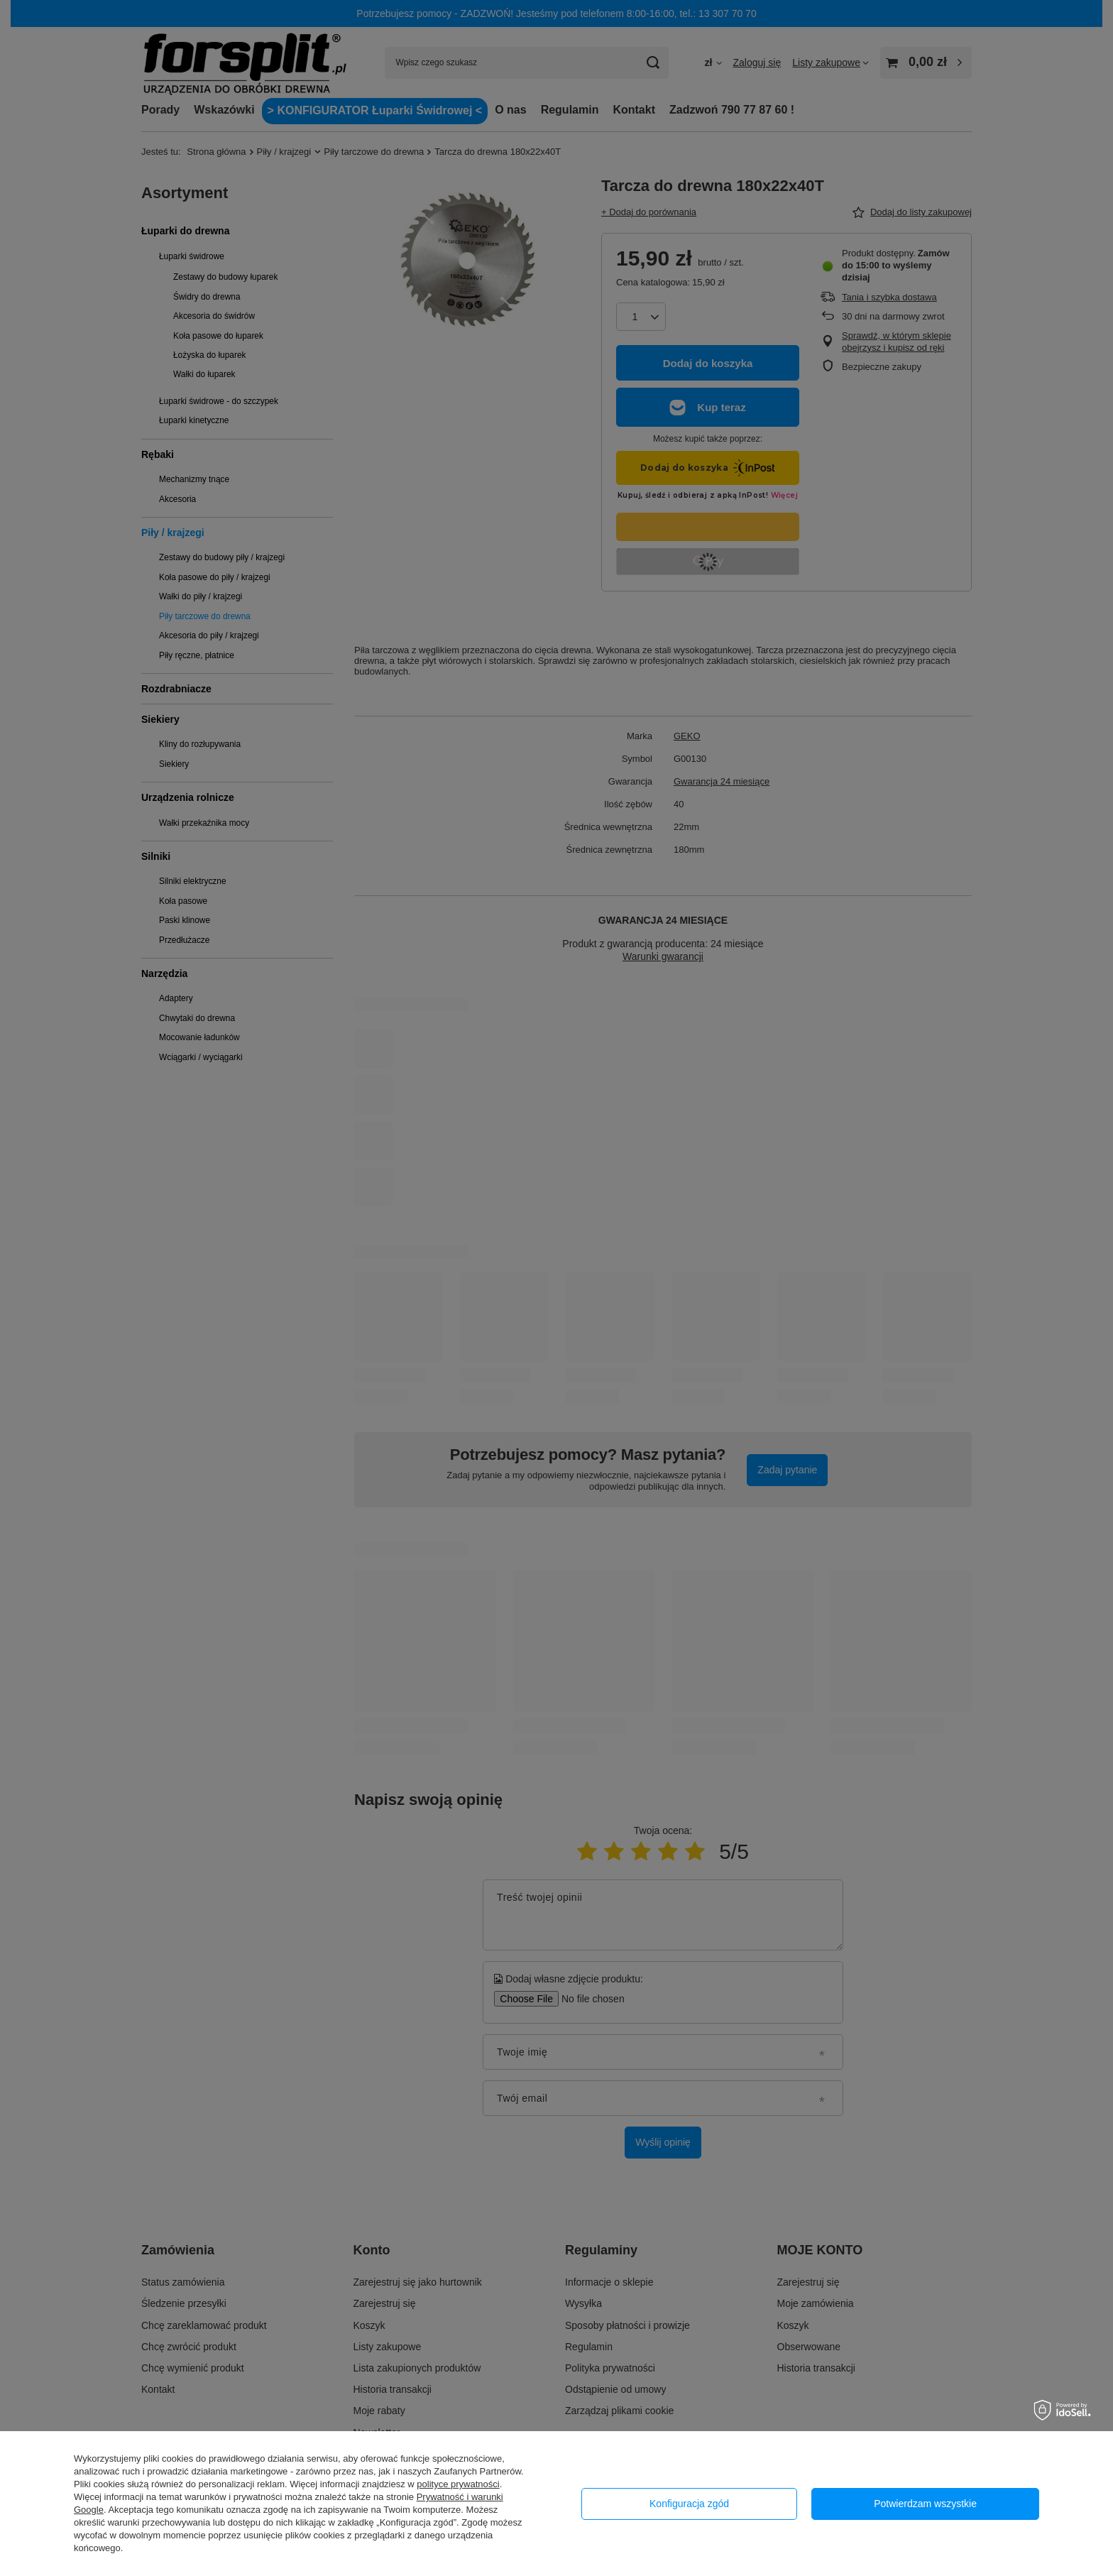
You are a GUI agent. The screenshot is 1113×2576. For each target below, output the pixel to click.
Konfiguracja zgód (689, 2503)
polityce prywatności (458, 2484)
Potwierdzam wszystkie (925, 2503)
